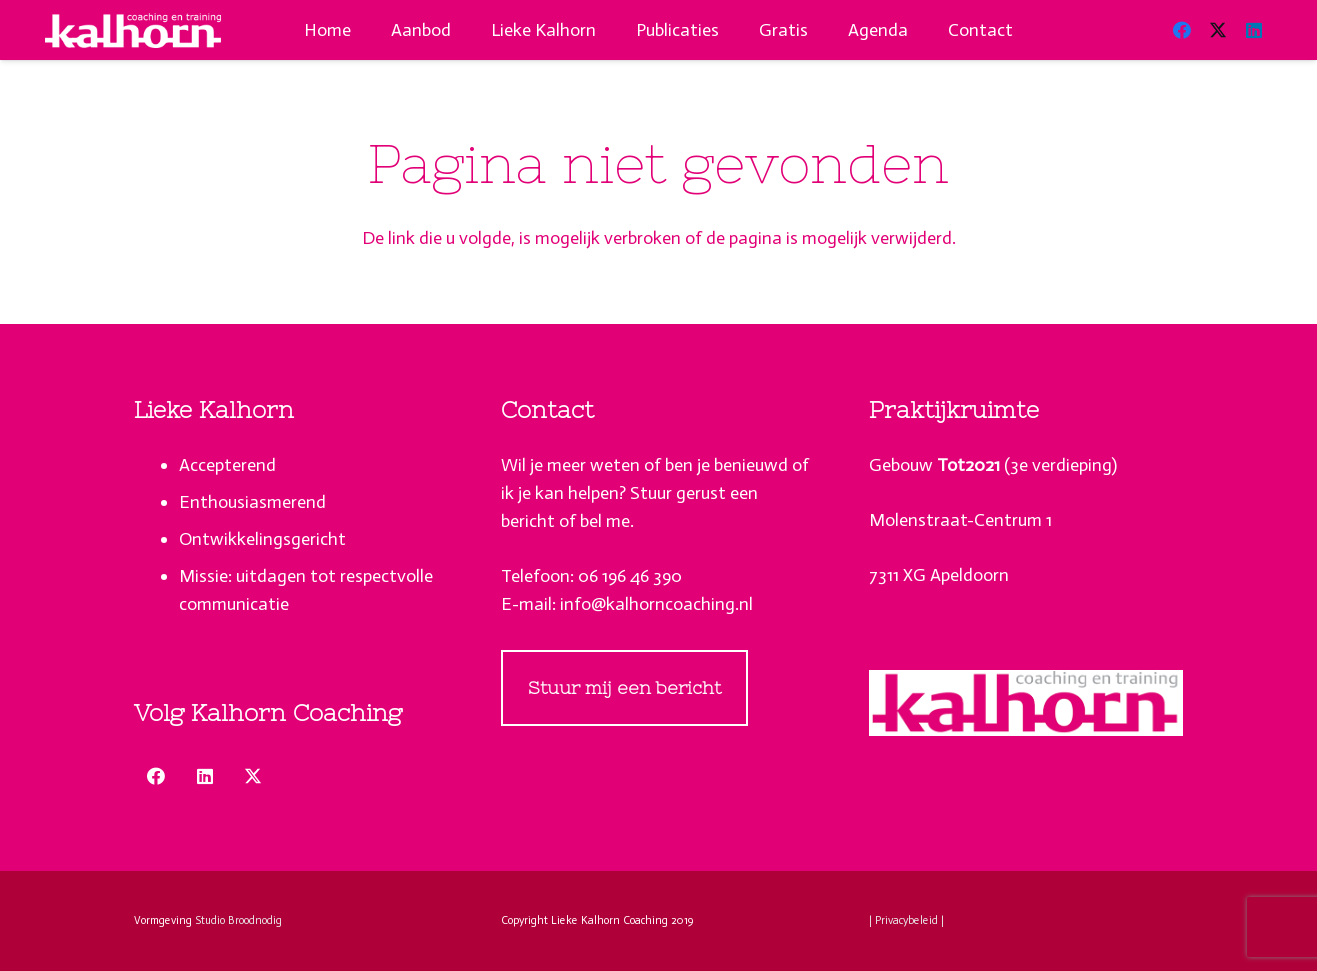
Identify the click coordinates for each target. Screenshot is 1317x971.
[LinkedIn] (1254, 30)
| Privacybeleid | (906, 920)
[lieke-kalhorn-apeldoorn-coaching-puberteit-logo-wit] (133, 30)
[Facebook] (1182, 30)
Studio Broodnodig (238, 920)
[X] (1218, 30)
